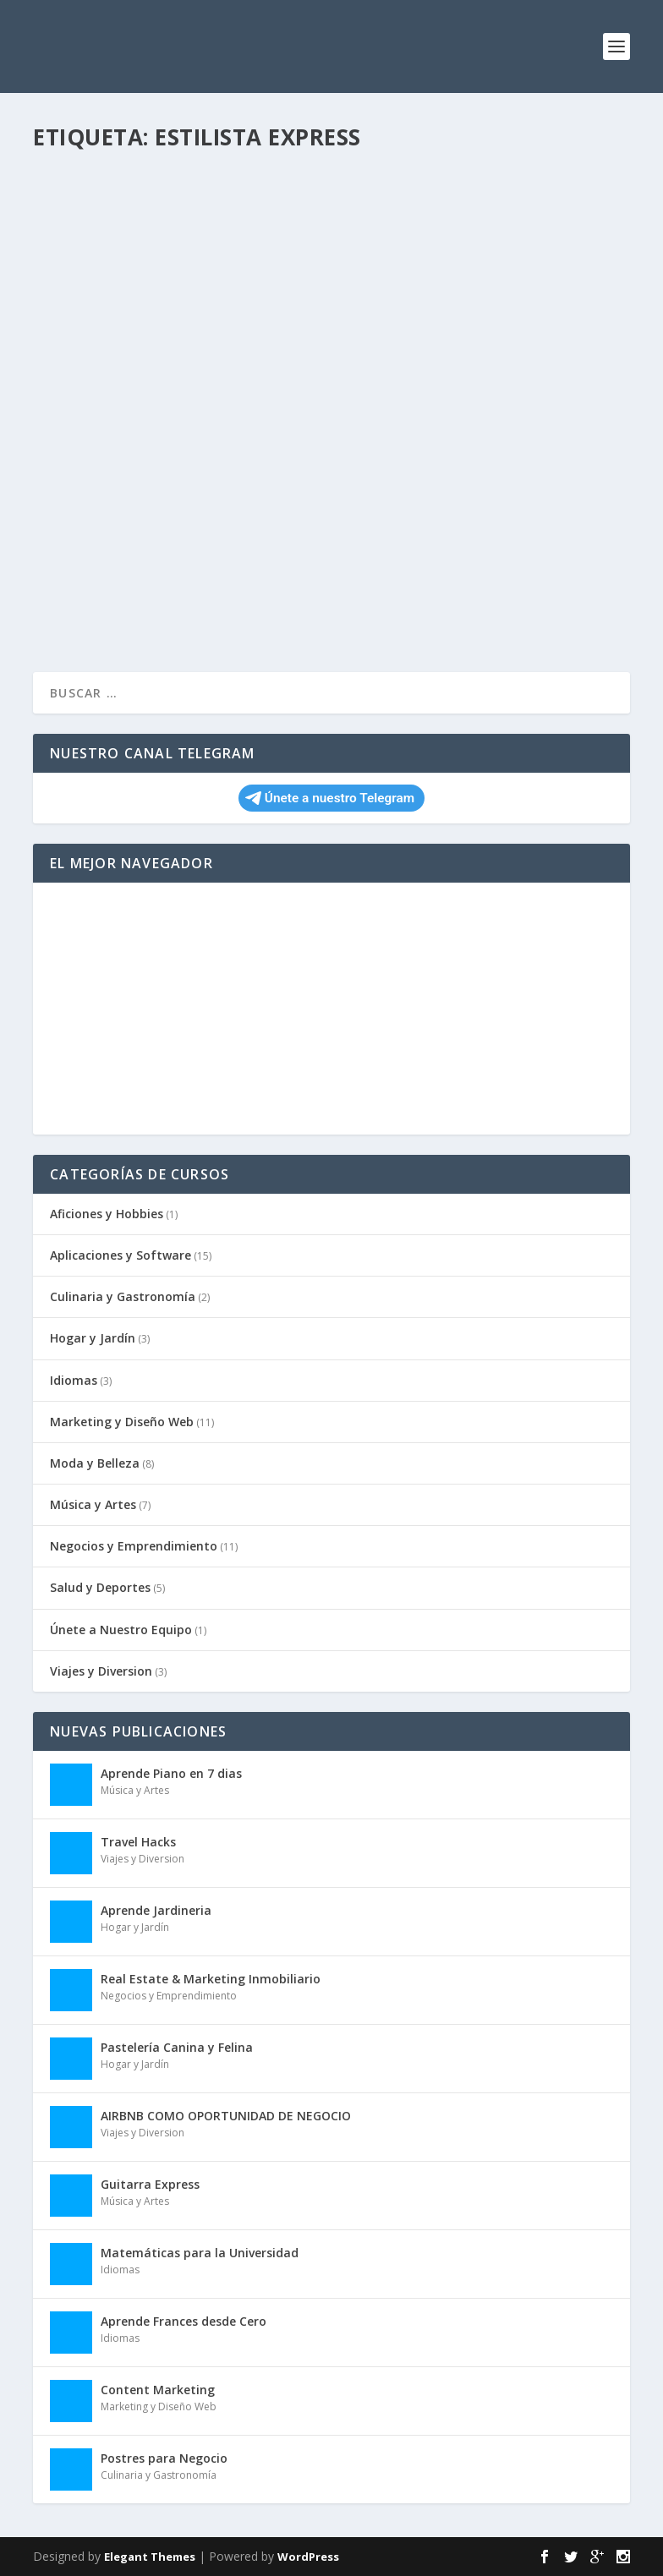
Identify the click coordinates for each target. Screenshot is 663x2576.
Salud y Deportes (100, 1587)
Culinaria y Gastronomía (122, 1296)
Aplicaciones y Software (120, 1255)
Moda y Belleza (95, 1463)
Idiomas (73, 1380)
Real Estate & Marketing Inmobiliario (211, 1979)
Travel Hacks (138, 1842)
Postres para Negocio (164, 2458)
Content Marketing (158, 2390)
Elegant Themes (149, 2556)
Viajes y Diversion (101, 1671)
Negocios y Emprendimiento (133, 1546)
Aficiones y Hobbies (106, 1214)
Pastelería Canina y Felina (177, 2047)
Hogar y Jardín (92, 1338)
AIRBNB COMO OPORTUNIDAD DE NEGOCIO (226, 2116)
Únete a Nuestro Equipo (121, 1630)
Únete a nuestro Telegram (329, 798)
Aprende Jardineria (156, 1910)
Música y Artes (93, 1504)
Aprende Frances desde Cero (183, 2321)
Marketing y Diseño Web (122, 1422)
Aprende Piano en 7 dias (171, 1773)
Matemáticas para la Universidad (200, 2253)
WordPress (308, 2556)
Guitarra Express (150, 2184)
